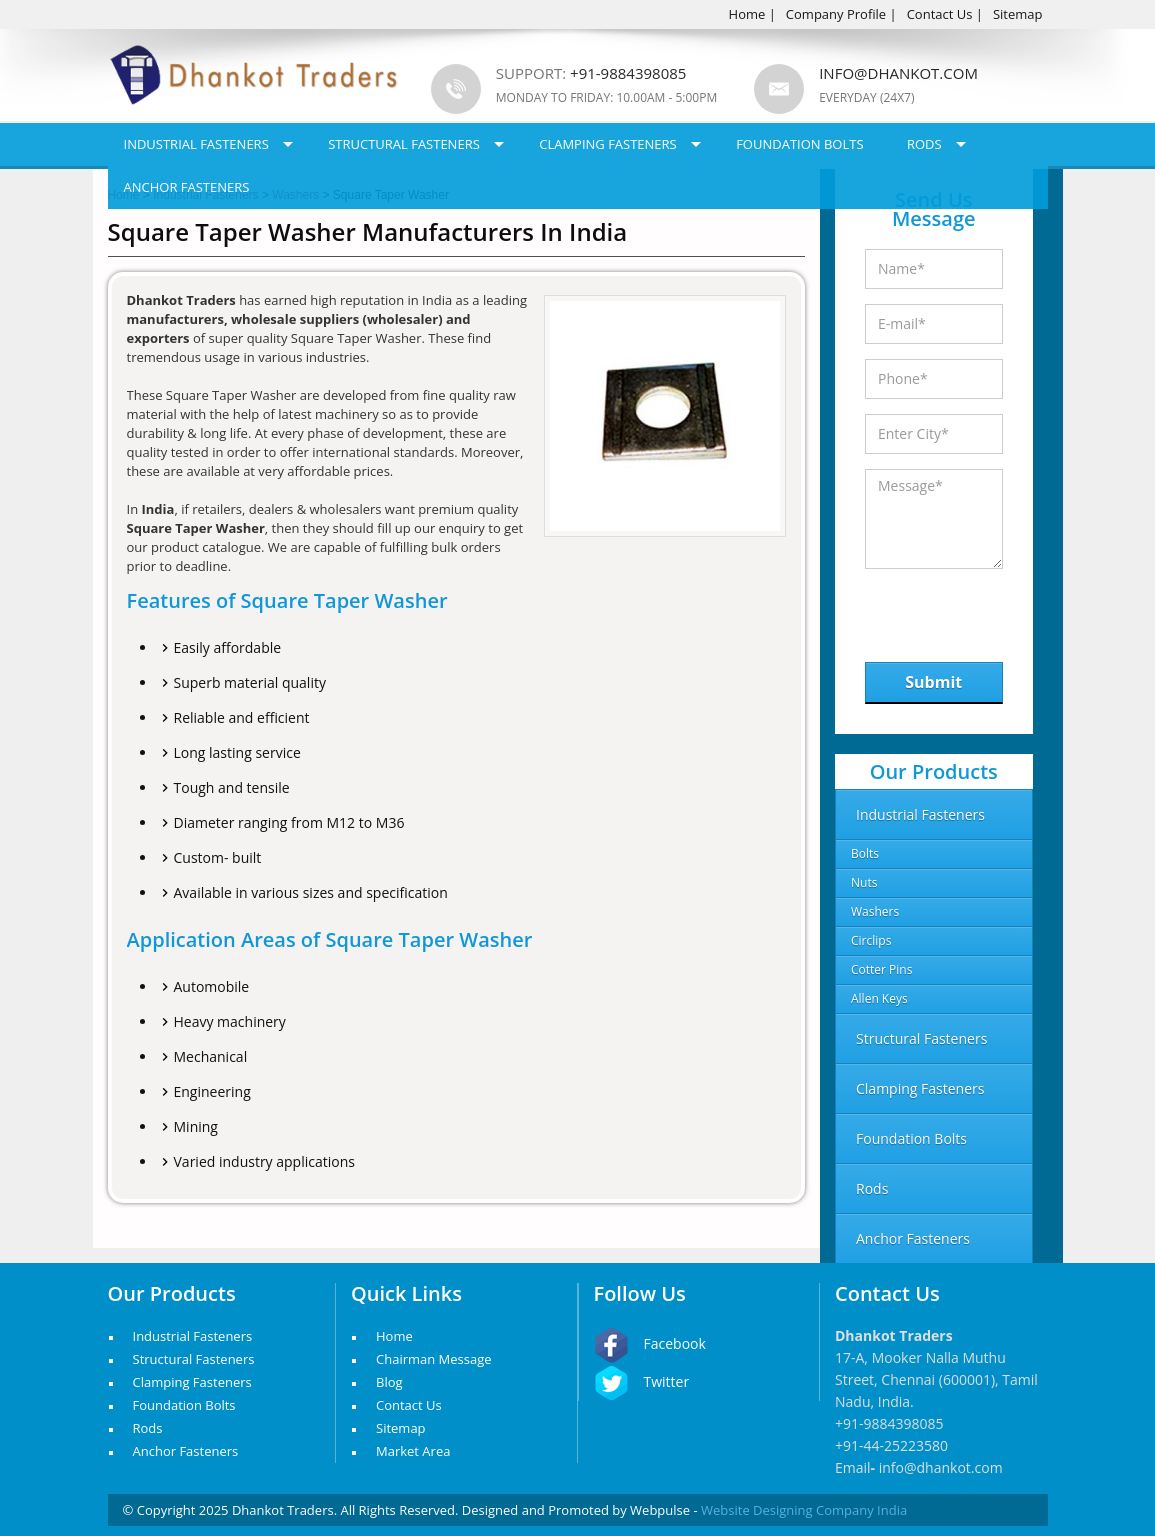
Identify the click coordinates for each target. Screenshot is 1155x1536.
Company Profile (836, 14)
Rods (924, 144)
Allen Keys (879, 998)
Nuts (864, 882)
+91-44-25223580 (891, 1445)
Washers (875, 911)
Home (747, 14)
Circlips (871, 940)
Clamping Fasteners (608, 144)
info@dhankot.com (898, 73)
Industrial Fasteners (196, 144)
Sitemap (1018, 14)
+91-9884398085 (889, 1423)
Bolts (865, 853)
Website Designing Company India (804, 1510)
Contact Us (940, 14)
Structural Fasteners (404, 144)
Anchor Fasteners (187, 187)
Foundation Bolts (799, 144)
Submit (933, 682)
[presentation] (968, 610)
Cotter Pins (881, 969)
